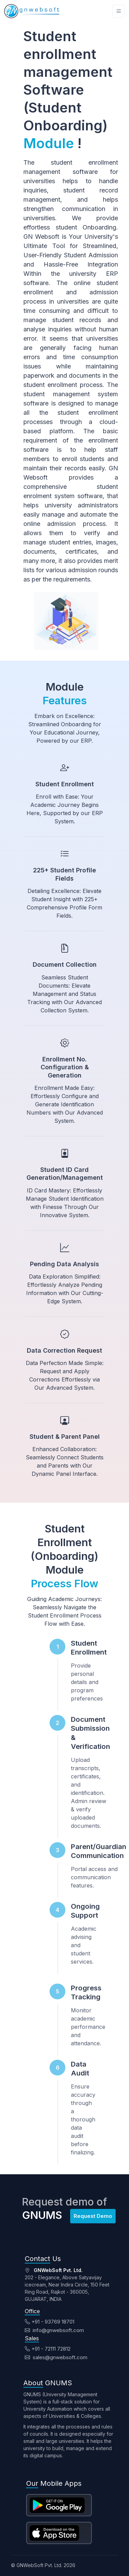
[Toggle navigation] (118, 11)
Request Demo (93, 2216)
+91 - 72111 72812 (48, 2348)
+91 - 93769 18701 (49, 2321)
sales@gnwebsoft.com (56, 2357)
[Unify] (31, 11)
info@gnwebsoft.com (54, 2330)
